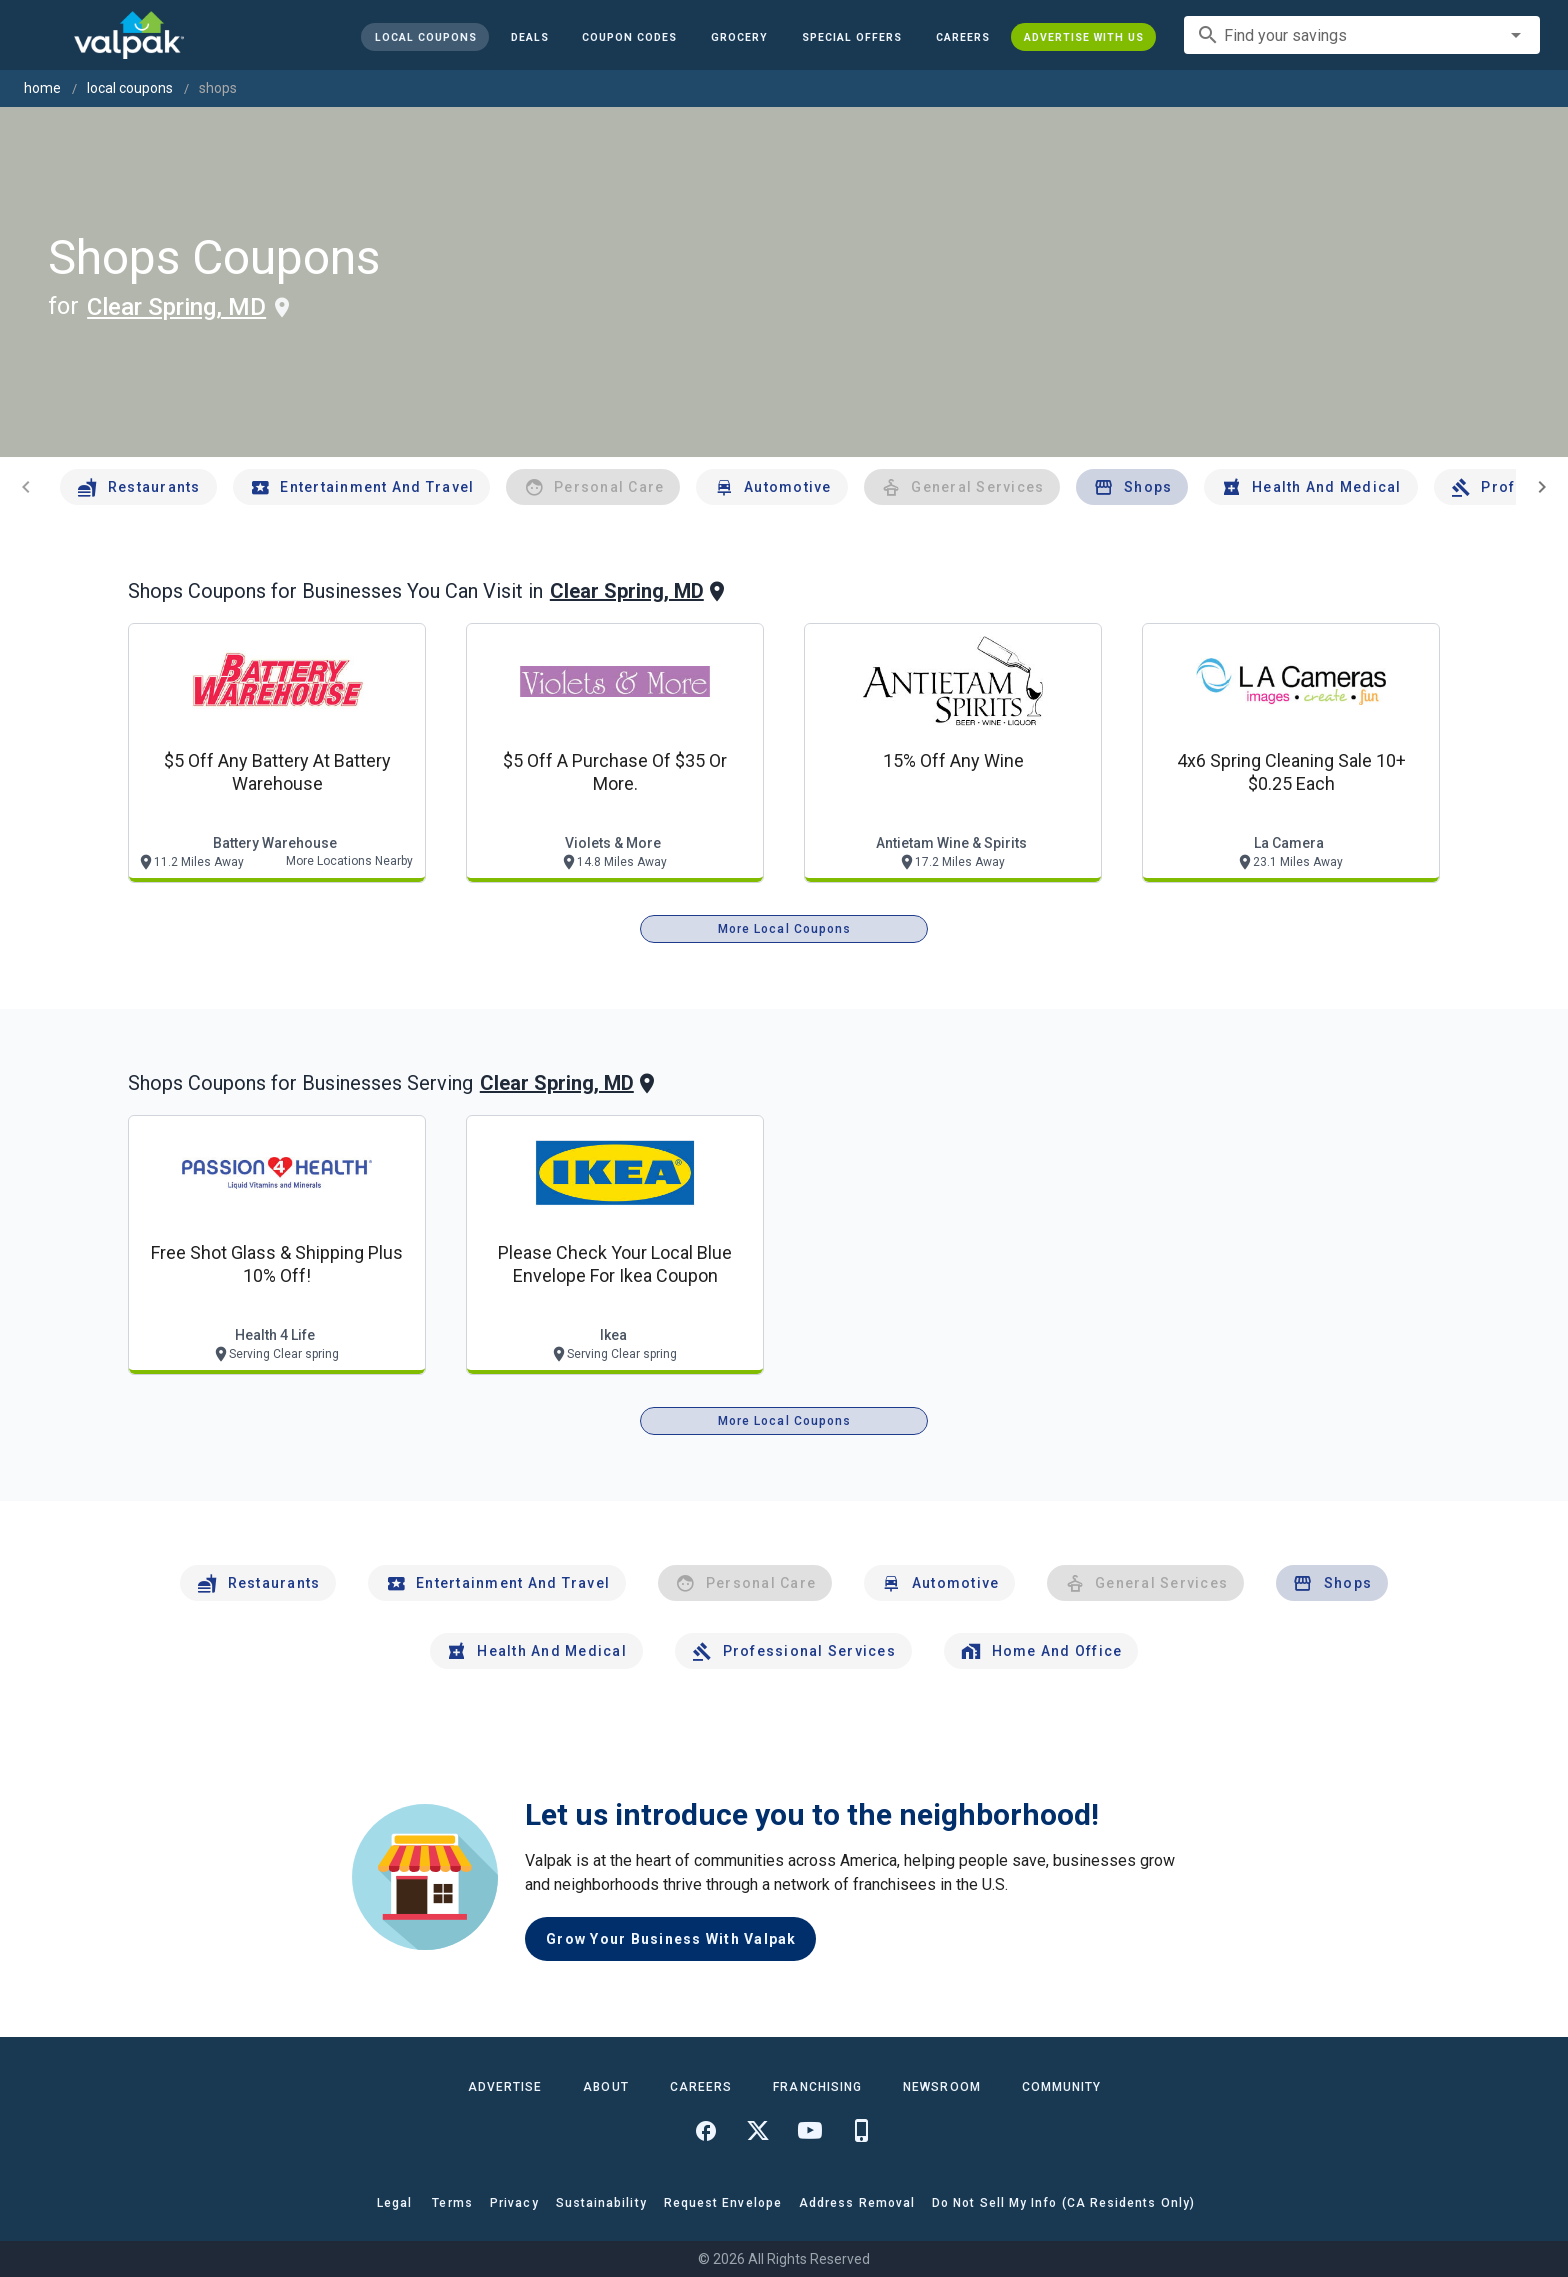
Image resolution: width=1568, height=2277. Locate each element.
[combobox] (1362, 35)
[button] (852, 37)
